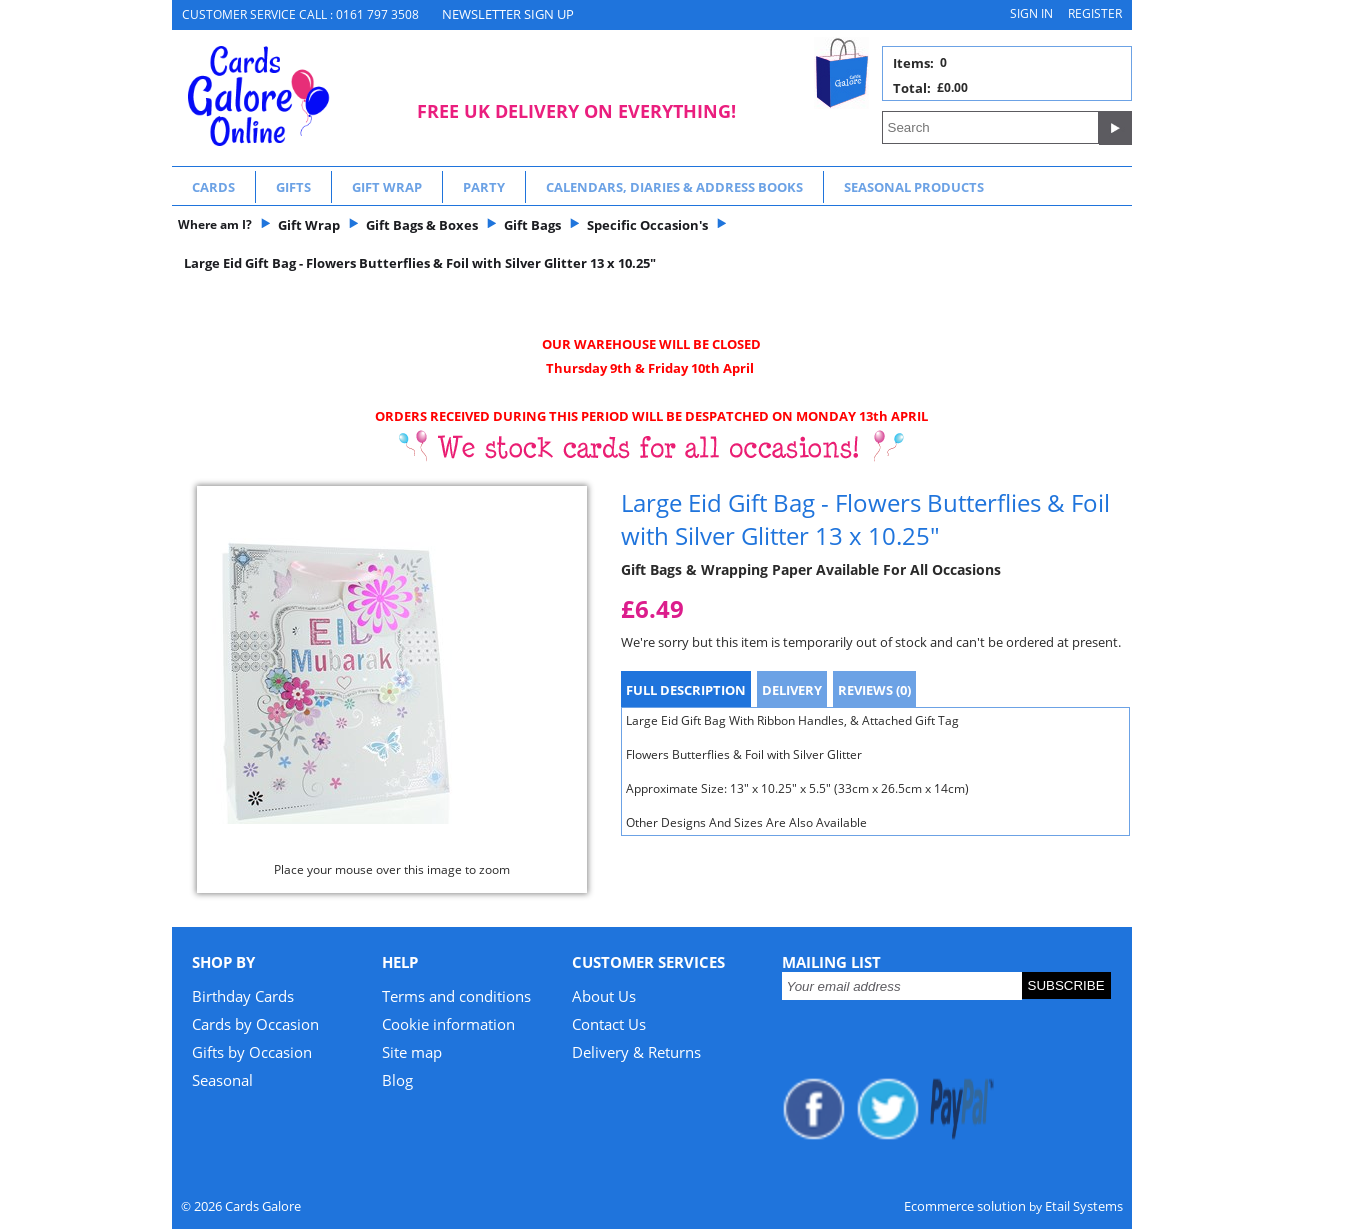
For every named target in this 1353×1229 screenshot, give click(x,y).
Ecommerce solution (965, 1206)
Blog (397, 1080)
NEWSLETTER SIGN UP (508, 14)
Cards (213, 187)
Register (1095, 13)
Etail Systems (1084, 1206)
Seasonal (222, 1080)
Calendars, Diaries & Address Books (674, 187)
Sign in (1031, 13)
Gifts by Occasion (252, 1052)
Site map (412, 1052)
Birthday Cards (243, 996)
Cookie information (448, 1024)
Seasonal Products (914, 187)
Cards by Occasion (255, 1024)
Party (484, 187)
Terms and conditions (456, 996)
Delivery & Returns (636, 1052)
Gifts (293, 187)
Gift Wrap (387, 187)
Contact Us (609, 1024)
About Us (604, 996)
